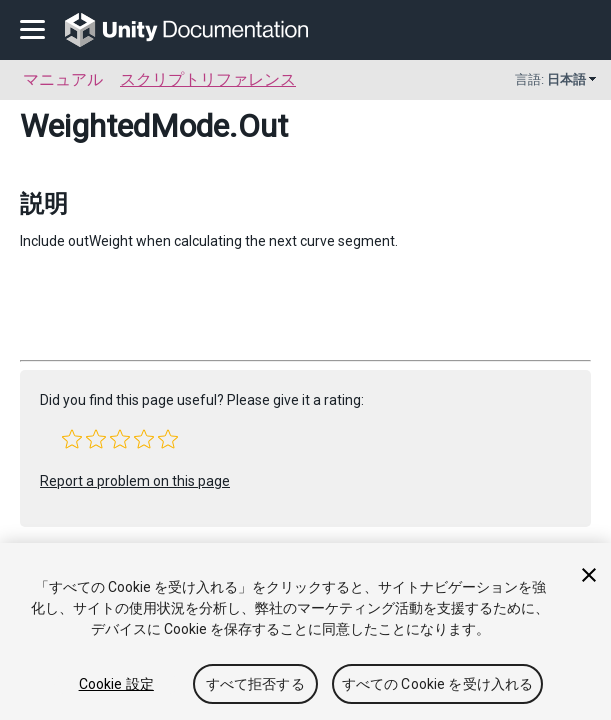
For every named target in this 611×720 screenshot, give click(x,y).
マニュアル (63, 79)
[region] (305, 631)
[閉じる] (589, 575)
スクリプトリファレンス (208, 79)
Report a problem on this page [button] (135, 481)
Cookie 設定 (116, 684)
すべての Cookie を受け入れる (438, 684)
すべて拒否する (255, 684)
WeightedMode (124, 126)
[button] (72, 439)
